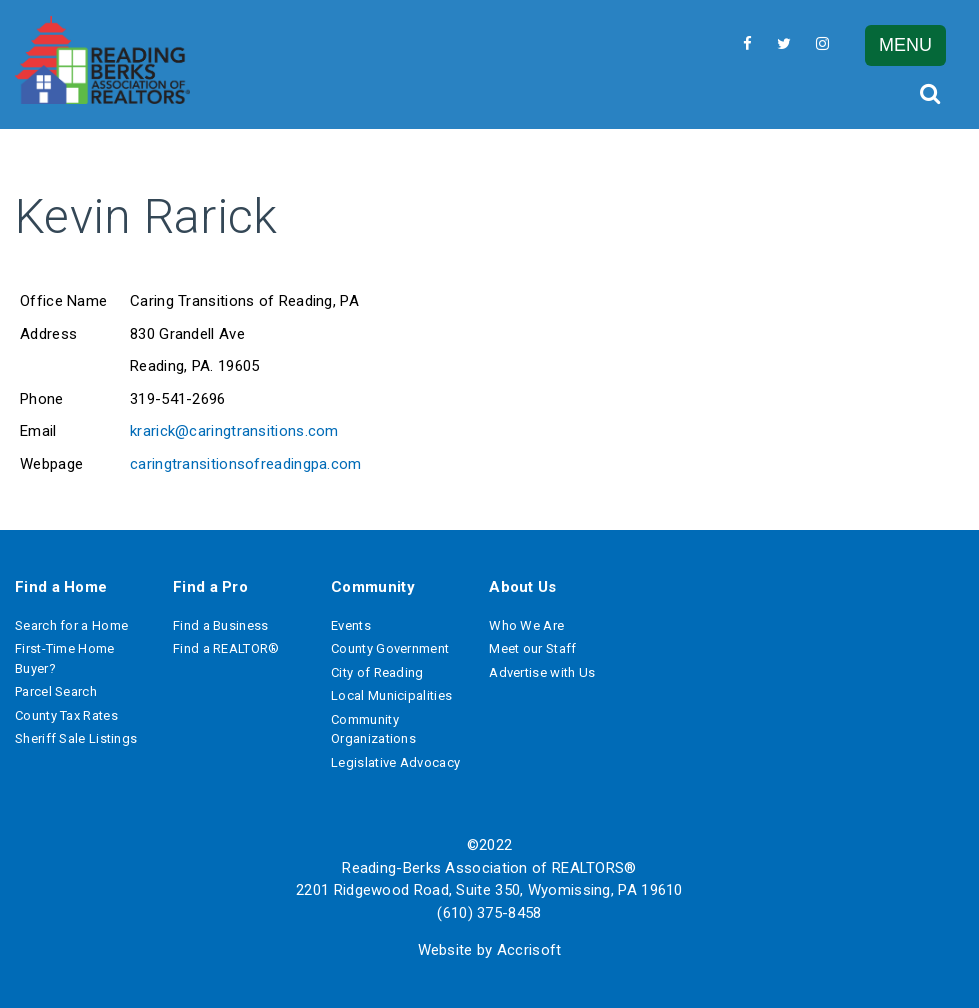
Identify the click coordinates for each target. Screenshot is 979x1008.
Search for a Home (71, 625)
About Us (522, 587)
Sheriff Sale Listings (76, 738)
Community (373, 587)
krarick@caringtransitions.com (234, 431)
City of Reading (377, 672)
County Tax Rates (66, 715)
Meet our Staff (532, 648)
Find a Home (61, 587)
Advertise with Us (542, 672)
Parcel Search (56, 691)
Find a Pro (210, 587)
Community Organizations (373, 729)
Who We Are (526, 625)
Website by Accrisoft (490, 950)
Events (351, 625)
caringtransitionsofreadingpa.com (246, 464)
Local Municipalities (391, 695)
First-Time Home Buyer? (65, 658)
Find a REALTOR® (226, 648)
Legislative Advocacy (395, 762)
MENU (905, 45)
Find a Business (221, 625)
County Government (390, 648)
